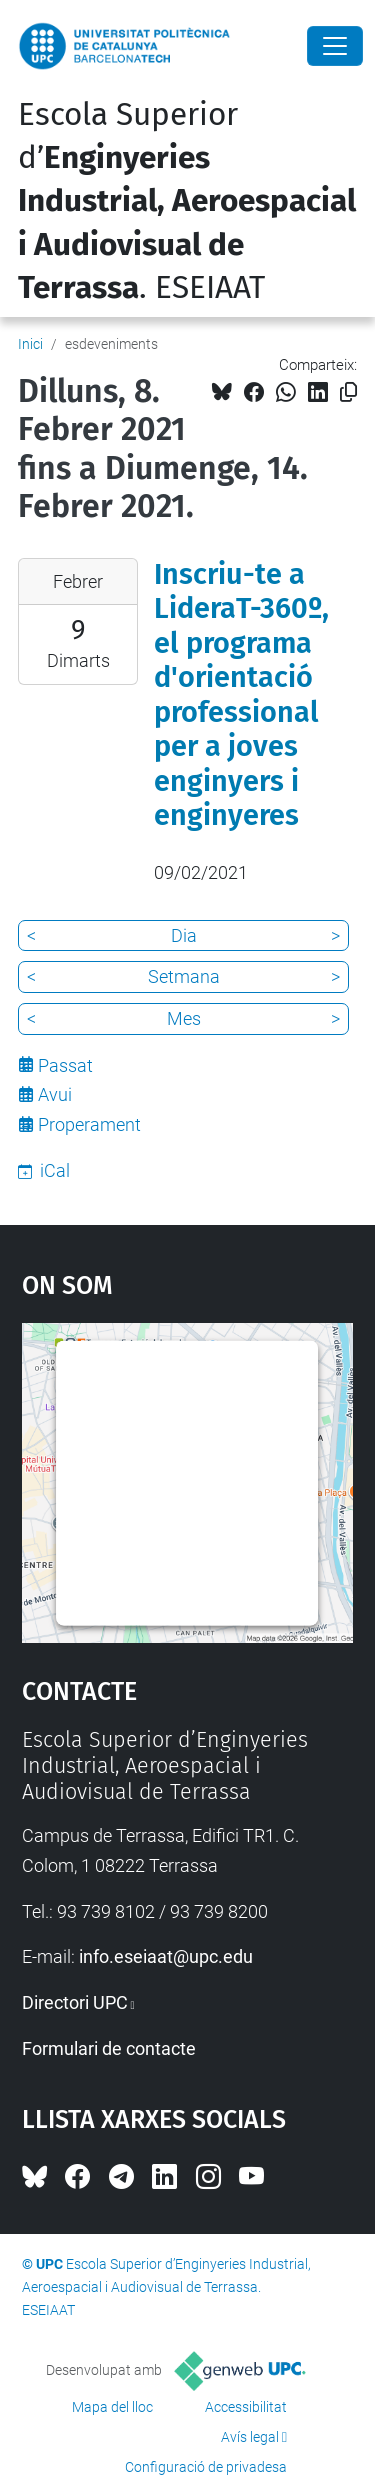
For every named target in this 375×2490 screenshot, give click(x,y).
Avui (55, 1094)
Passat (65, 1065)
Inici (30, 344)
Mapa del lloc (112, 2407)
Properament (89, 1124)
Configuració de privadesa (206, 2467)
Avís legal (250, 2437)
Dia (184, 935)
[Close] (335, 46)
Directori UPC (75, 2002)
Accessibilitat (246, 2407)
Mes (184, 1018)
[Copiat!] (348, 392)
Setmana (184, 976)
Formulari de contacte (109, 2048)
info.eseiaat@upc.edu (166, 1956)
